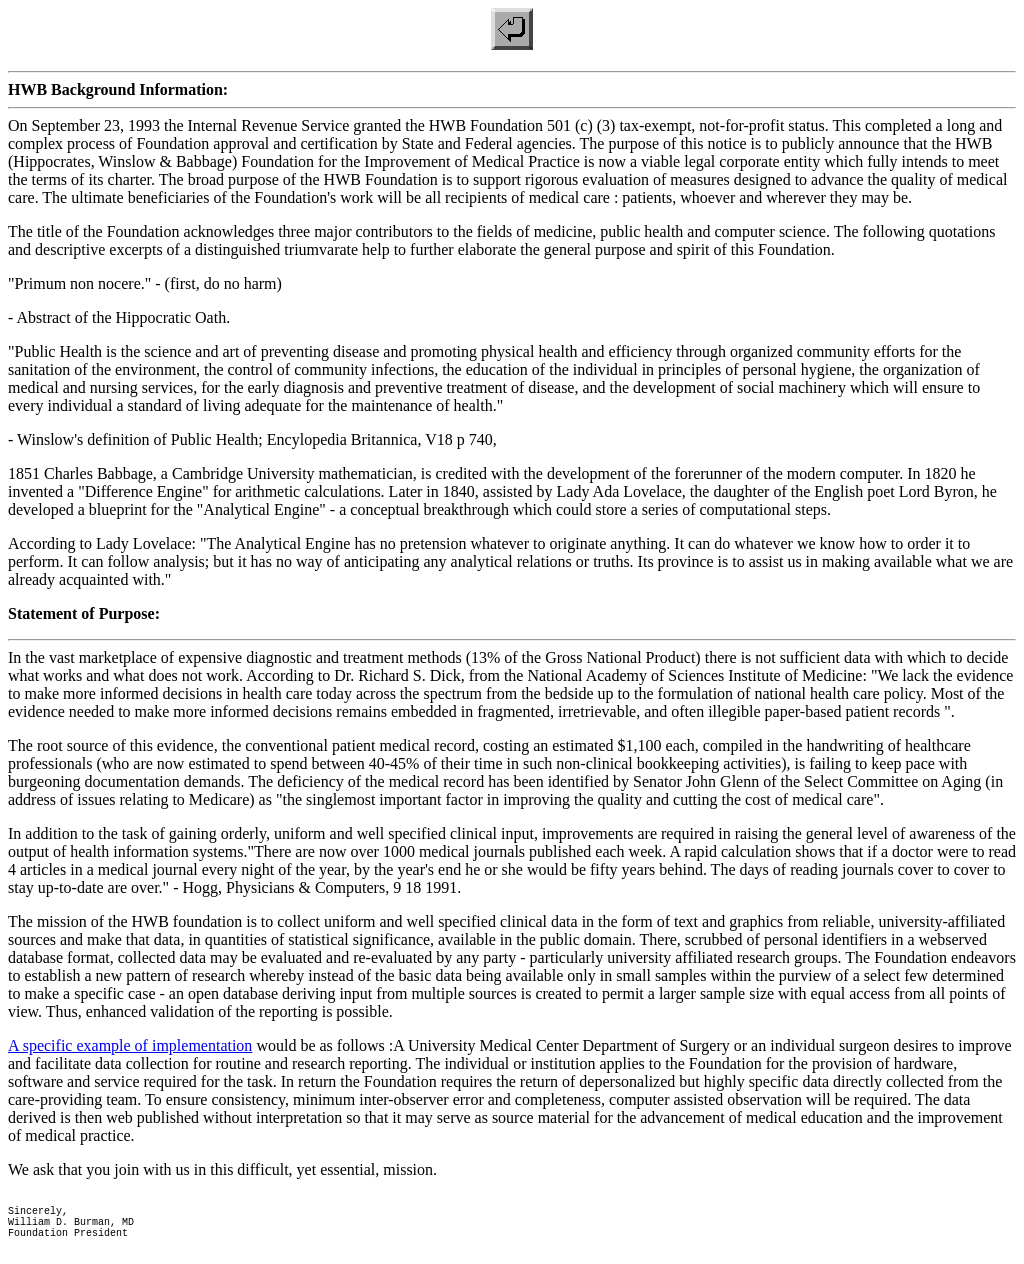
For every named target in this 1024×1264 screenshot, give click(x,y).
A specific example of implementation (130, 1045)
